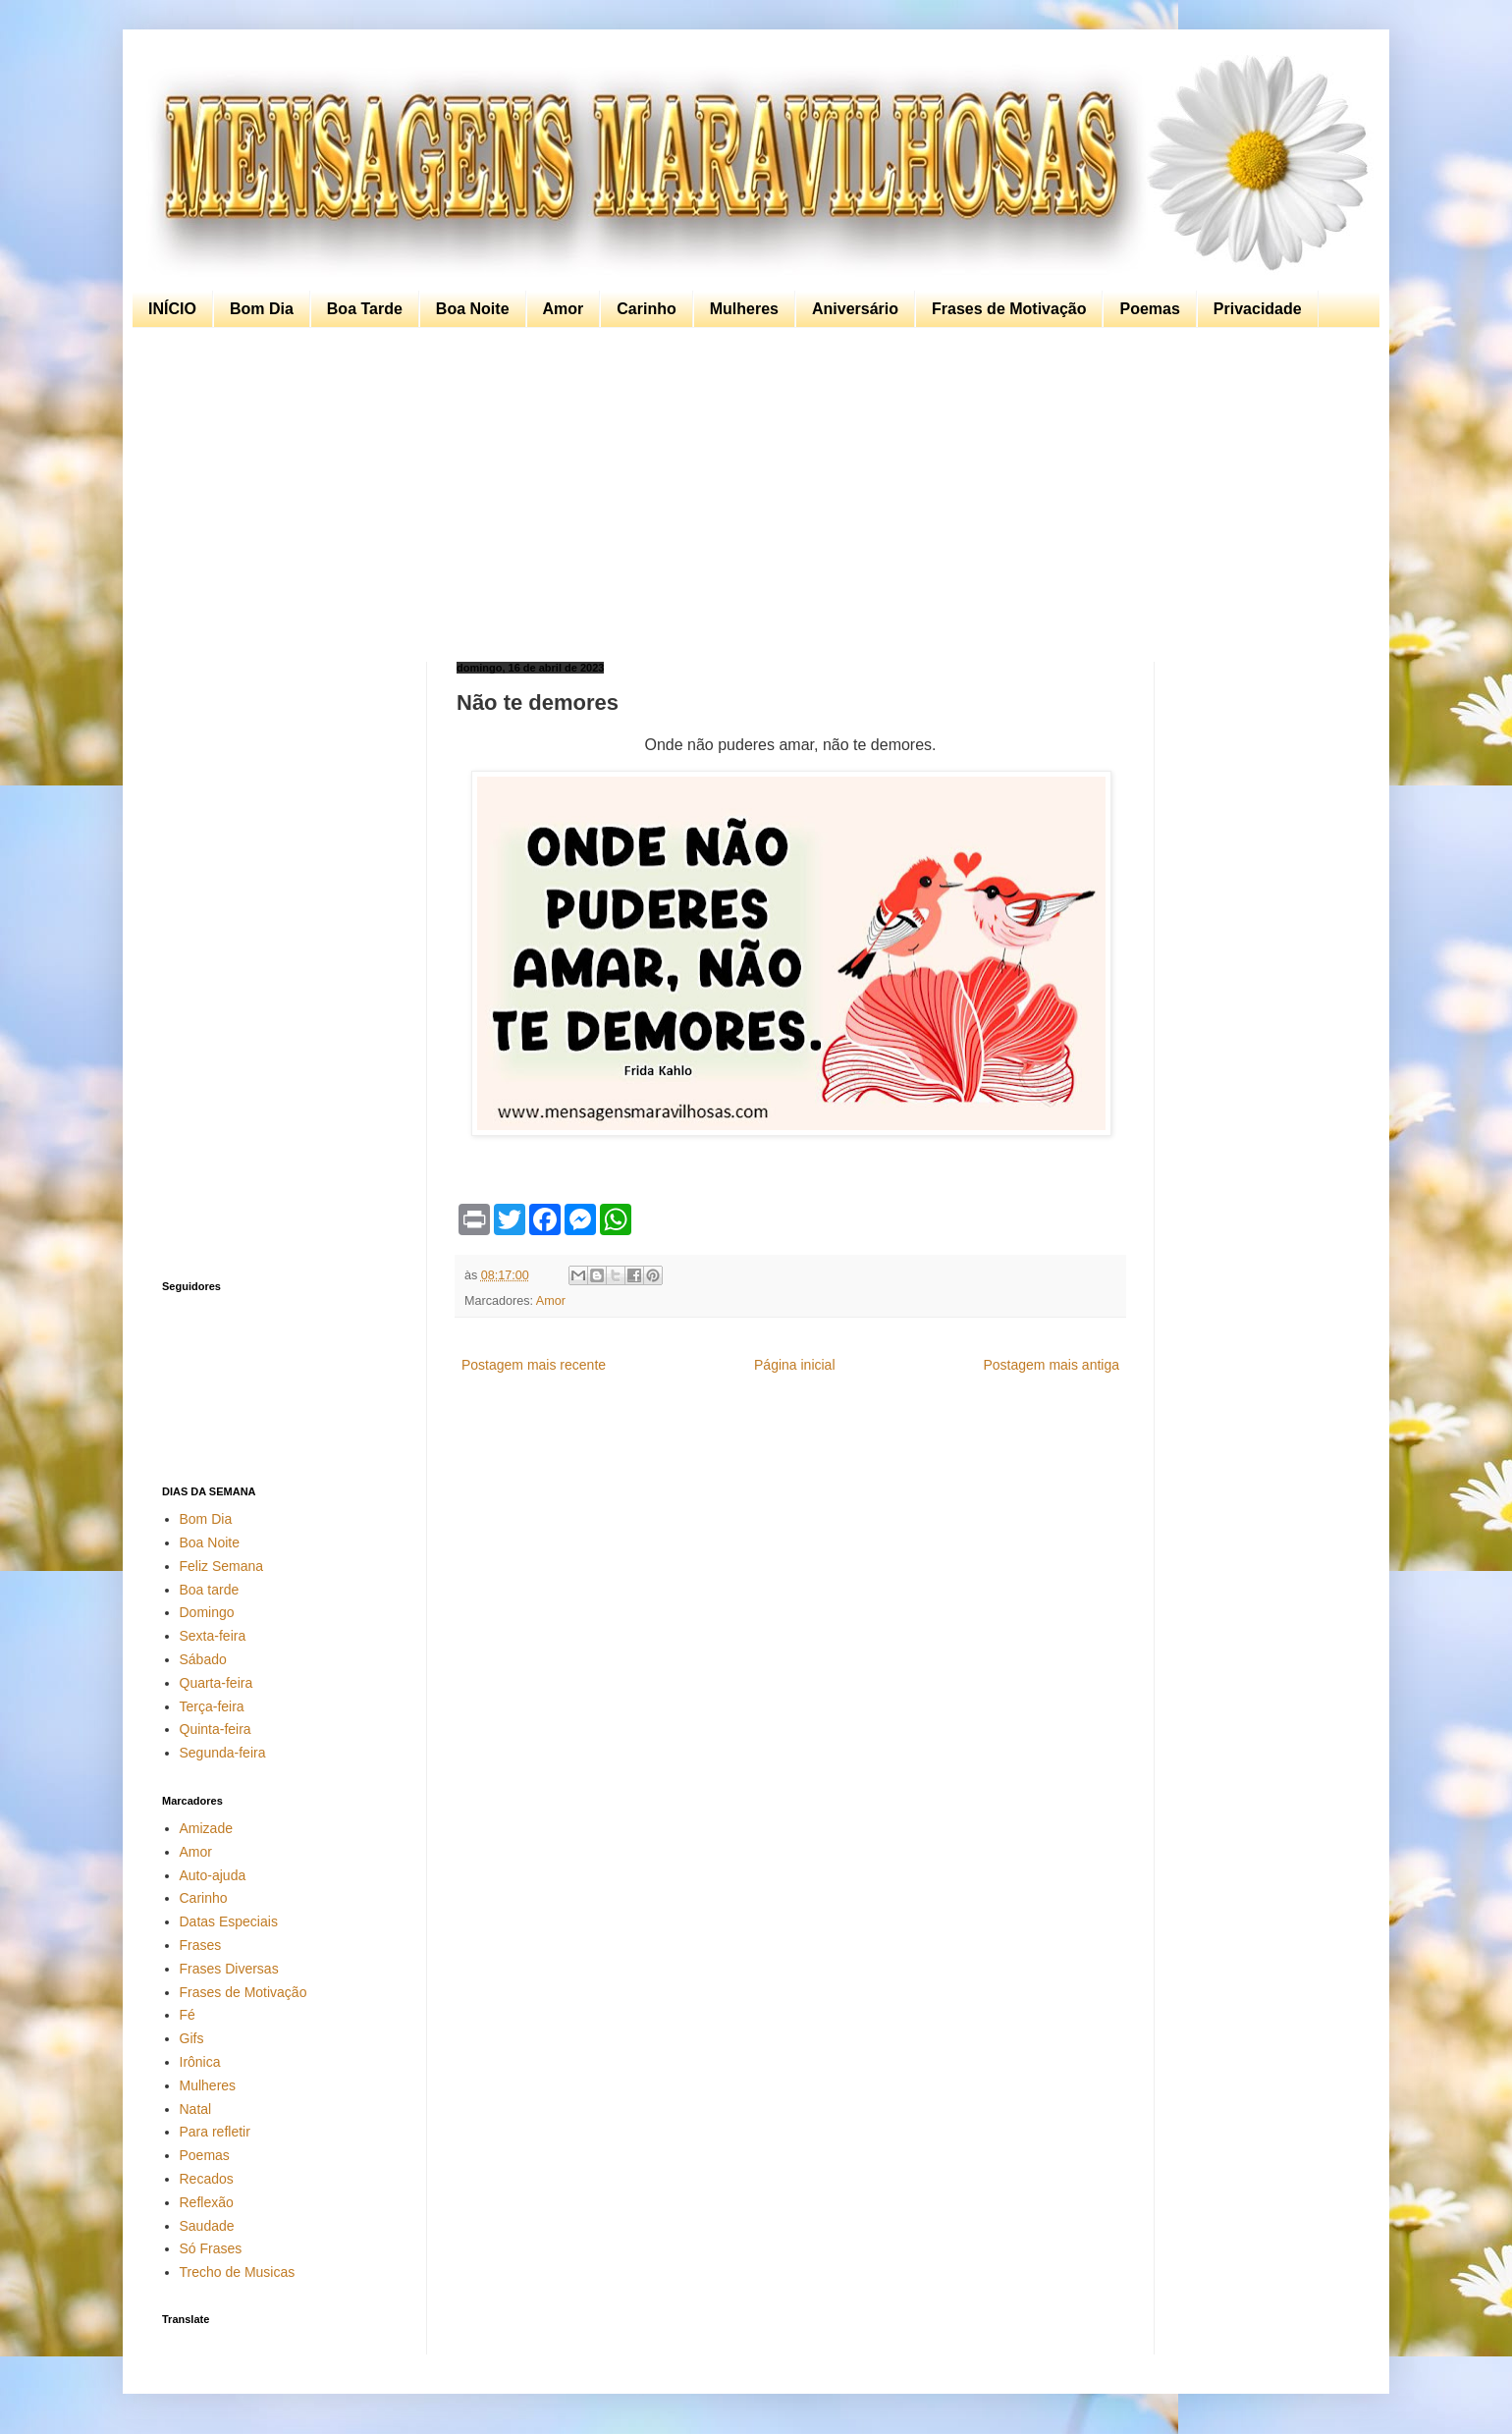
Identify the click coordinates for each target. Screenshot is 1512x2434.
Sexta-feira (213, 1636)
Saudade (207, 2226)
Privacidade (1258, 308)
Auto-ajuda (213, 1875)
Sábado (203, 1659)
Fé (187, 2015)
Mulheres (744, 308)
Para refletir (215, 2131)
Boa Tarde (365, 308)
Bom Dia (262, 308)
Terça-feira (212, 1706)
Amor (563, 308)
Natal (196, 2109)
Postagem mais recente (533, 1365)
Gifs (192, 2038)
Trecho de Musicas (238, 2272)
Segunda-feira (223, 1752)
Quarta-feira (216, 1683)
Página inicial (795, 1365)
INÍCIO (172, 308)
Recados (207, 2179)
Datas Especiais (229, 1921)
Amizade (206, 1828)
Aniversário (855, 308)
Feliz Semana (222, 1566)
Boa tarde (210, 1589)
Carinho (646, 308)
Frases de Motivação (1009, 308)
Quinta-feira (215, 1729)
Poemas (1149, 308)
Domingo (207, 1612)
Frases (201, 1945)
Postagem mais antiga (1051, 1365)
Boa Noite (473, 308)
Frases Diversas (229, 1968)
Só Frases (211, 2248)
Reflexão (207, 2202)
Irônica (200, 2062)
